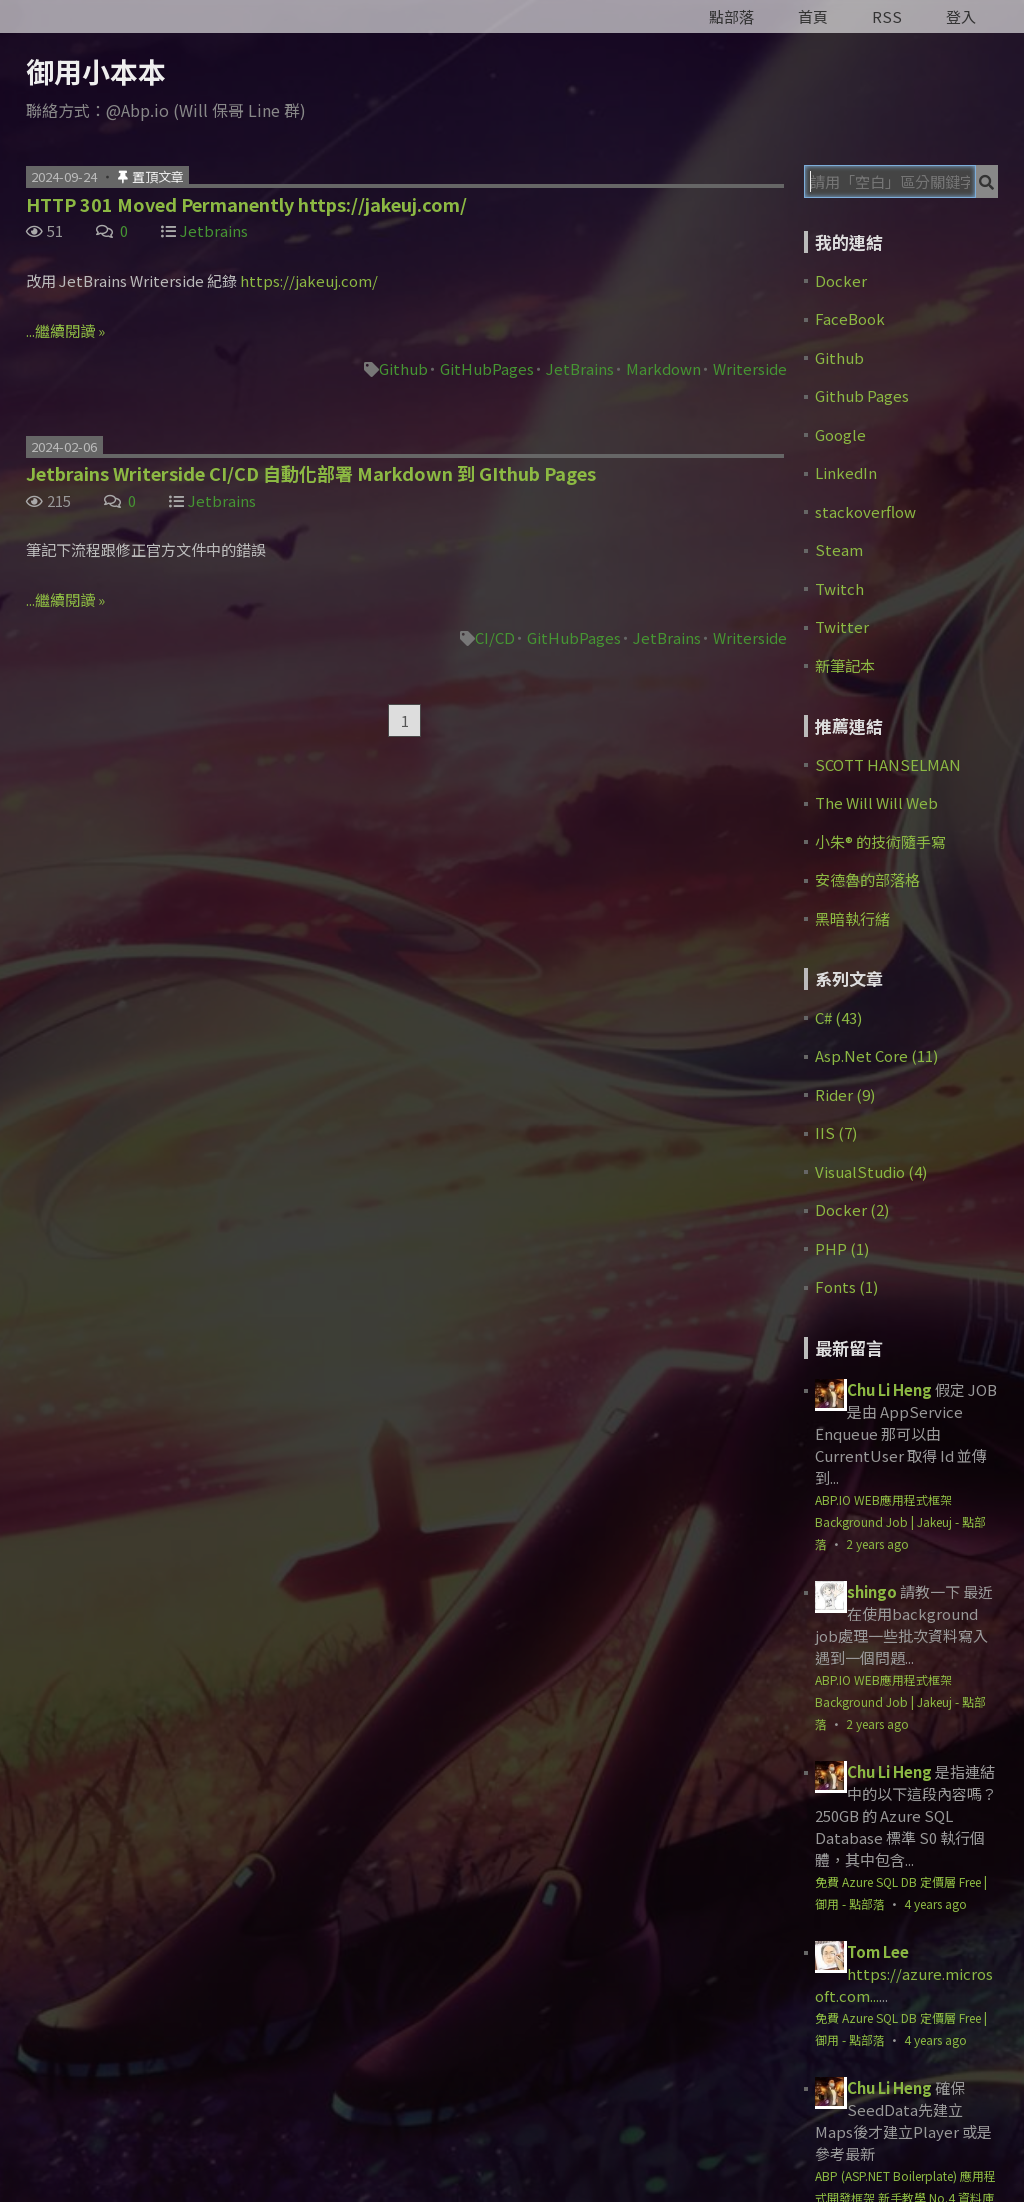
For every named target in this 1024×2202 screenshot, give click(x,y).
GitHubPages (487, 368)
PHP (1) (842, 1248)
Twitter (842, 626)
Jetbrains (214, 230)
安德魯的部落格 (867, 879)
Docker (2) (852, 1209)
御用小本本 (96, 71)
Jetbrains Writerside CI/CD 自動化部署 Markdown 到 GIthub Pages (311, 473)
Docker (841, 280)
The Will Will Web (876, 802)
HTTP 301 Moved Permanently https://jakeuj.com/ (246, 204)
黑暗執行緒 (852, 918)
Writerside (750, 368)
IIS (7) (836, 1132)
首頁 (813, 16)
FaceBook (850, 318)
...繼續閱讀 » (65, 330)
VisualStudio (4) (871, 1171)
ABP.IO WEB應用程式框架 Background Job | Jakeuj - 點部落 (900, 1521)
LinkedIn (846, 472)
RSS (887, 16)
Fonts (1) (846, 1286)
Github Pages (862, 395)
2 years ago (877, 1543)
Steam (839, 549)
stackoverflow (865, 511)
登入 (961, 16)
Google (840, 434)
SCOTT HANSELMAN (888, 764)
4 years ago (935, 1903)
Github (403, 368)
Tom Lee (878, 1951)
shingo (872, 1591)
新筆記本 (845, 665)
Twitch (839, 588)
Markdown (663, 368)
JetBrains (580, 368)
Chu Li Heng (889, 1389)
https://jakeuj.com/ (309, 280)
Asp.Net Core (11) (876, 1055)
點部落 (731, 16)
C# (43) (838, 1017)
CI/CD (495, 637)
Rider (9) (845, 1094)
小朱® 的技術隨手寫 (880, 841)
